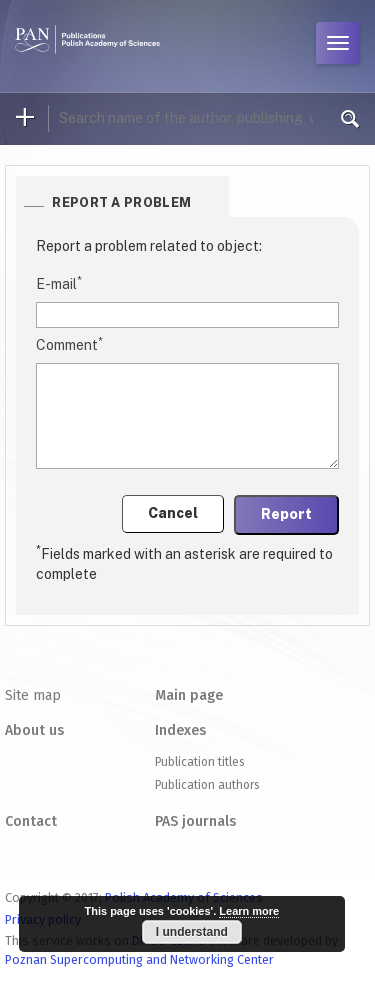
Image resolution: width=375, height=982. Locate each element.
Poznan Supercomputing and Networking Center (139, 959)
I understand (192, 932)
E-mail (59, 283)
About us (34, 730)
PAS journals (195, 821)
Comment (69, 344)
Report (286, 514)
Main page (189, 695)
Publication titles (199, 762)
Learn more (249, 911)
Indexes (180, 730)
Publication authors (207, 785)
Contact (31, 821)
